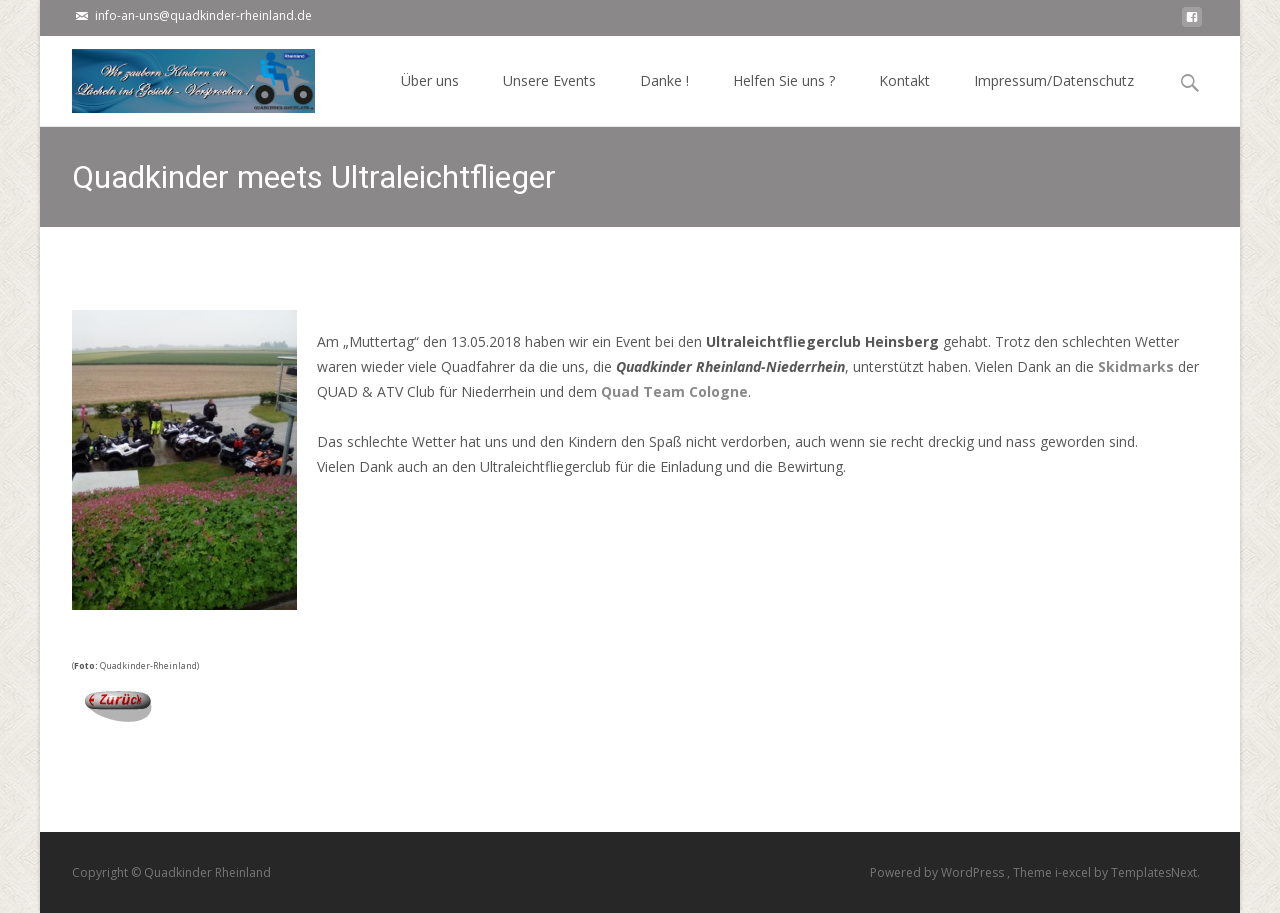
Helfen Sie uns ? (784, 98)
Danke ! (664, 98)
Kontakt (904, 98)
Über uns (430, 98)
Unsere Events (549, 98)
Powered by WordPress (938, 872)
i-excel (1074, 872)
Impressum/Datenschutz (1054, 98)
